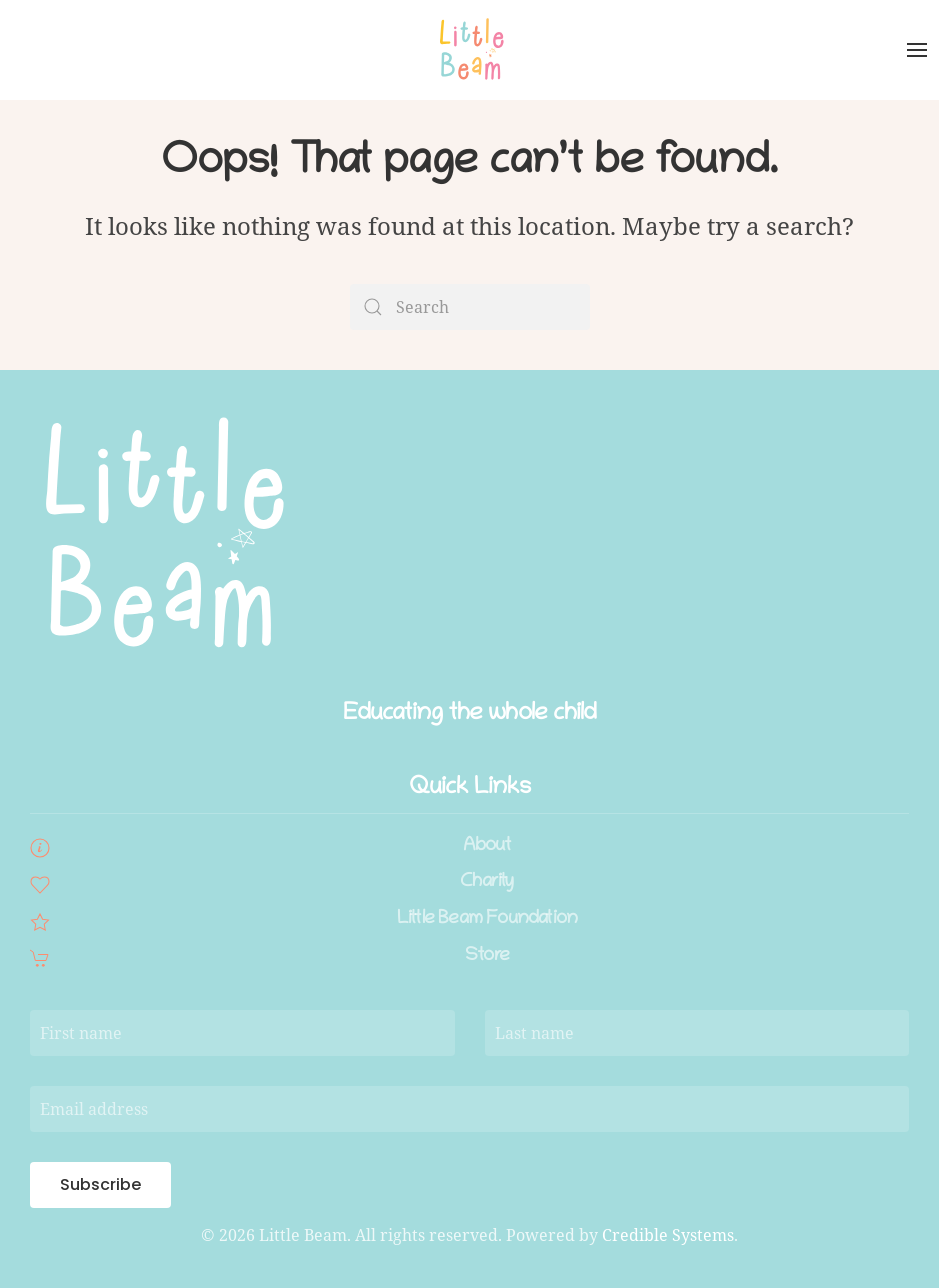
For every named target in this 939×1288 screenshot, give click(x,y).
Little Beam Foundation (487, 919)
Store (487, 956)
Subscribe (100, 1184)
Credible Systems (668, 1235)
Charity (486, 882)
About (487, 846)
